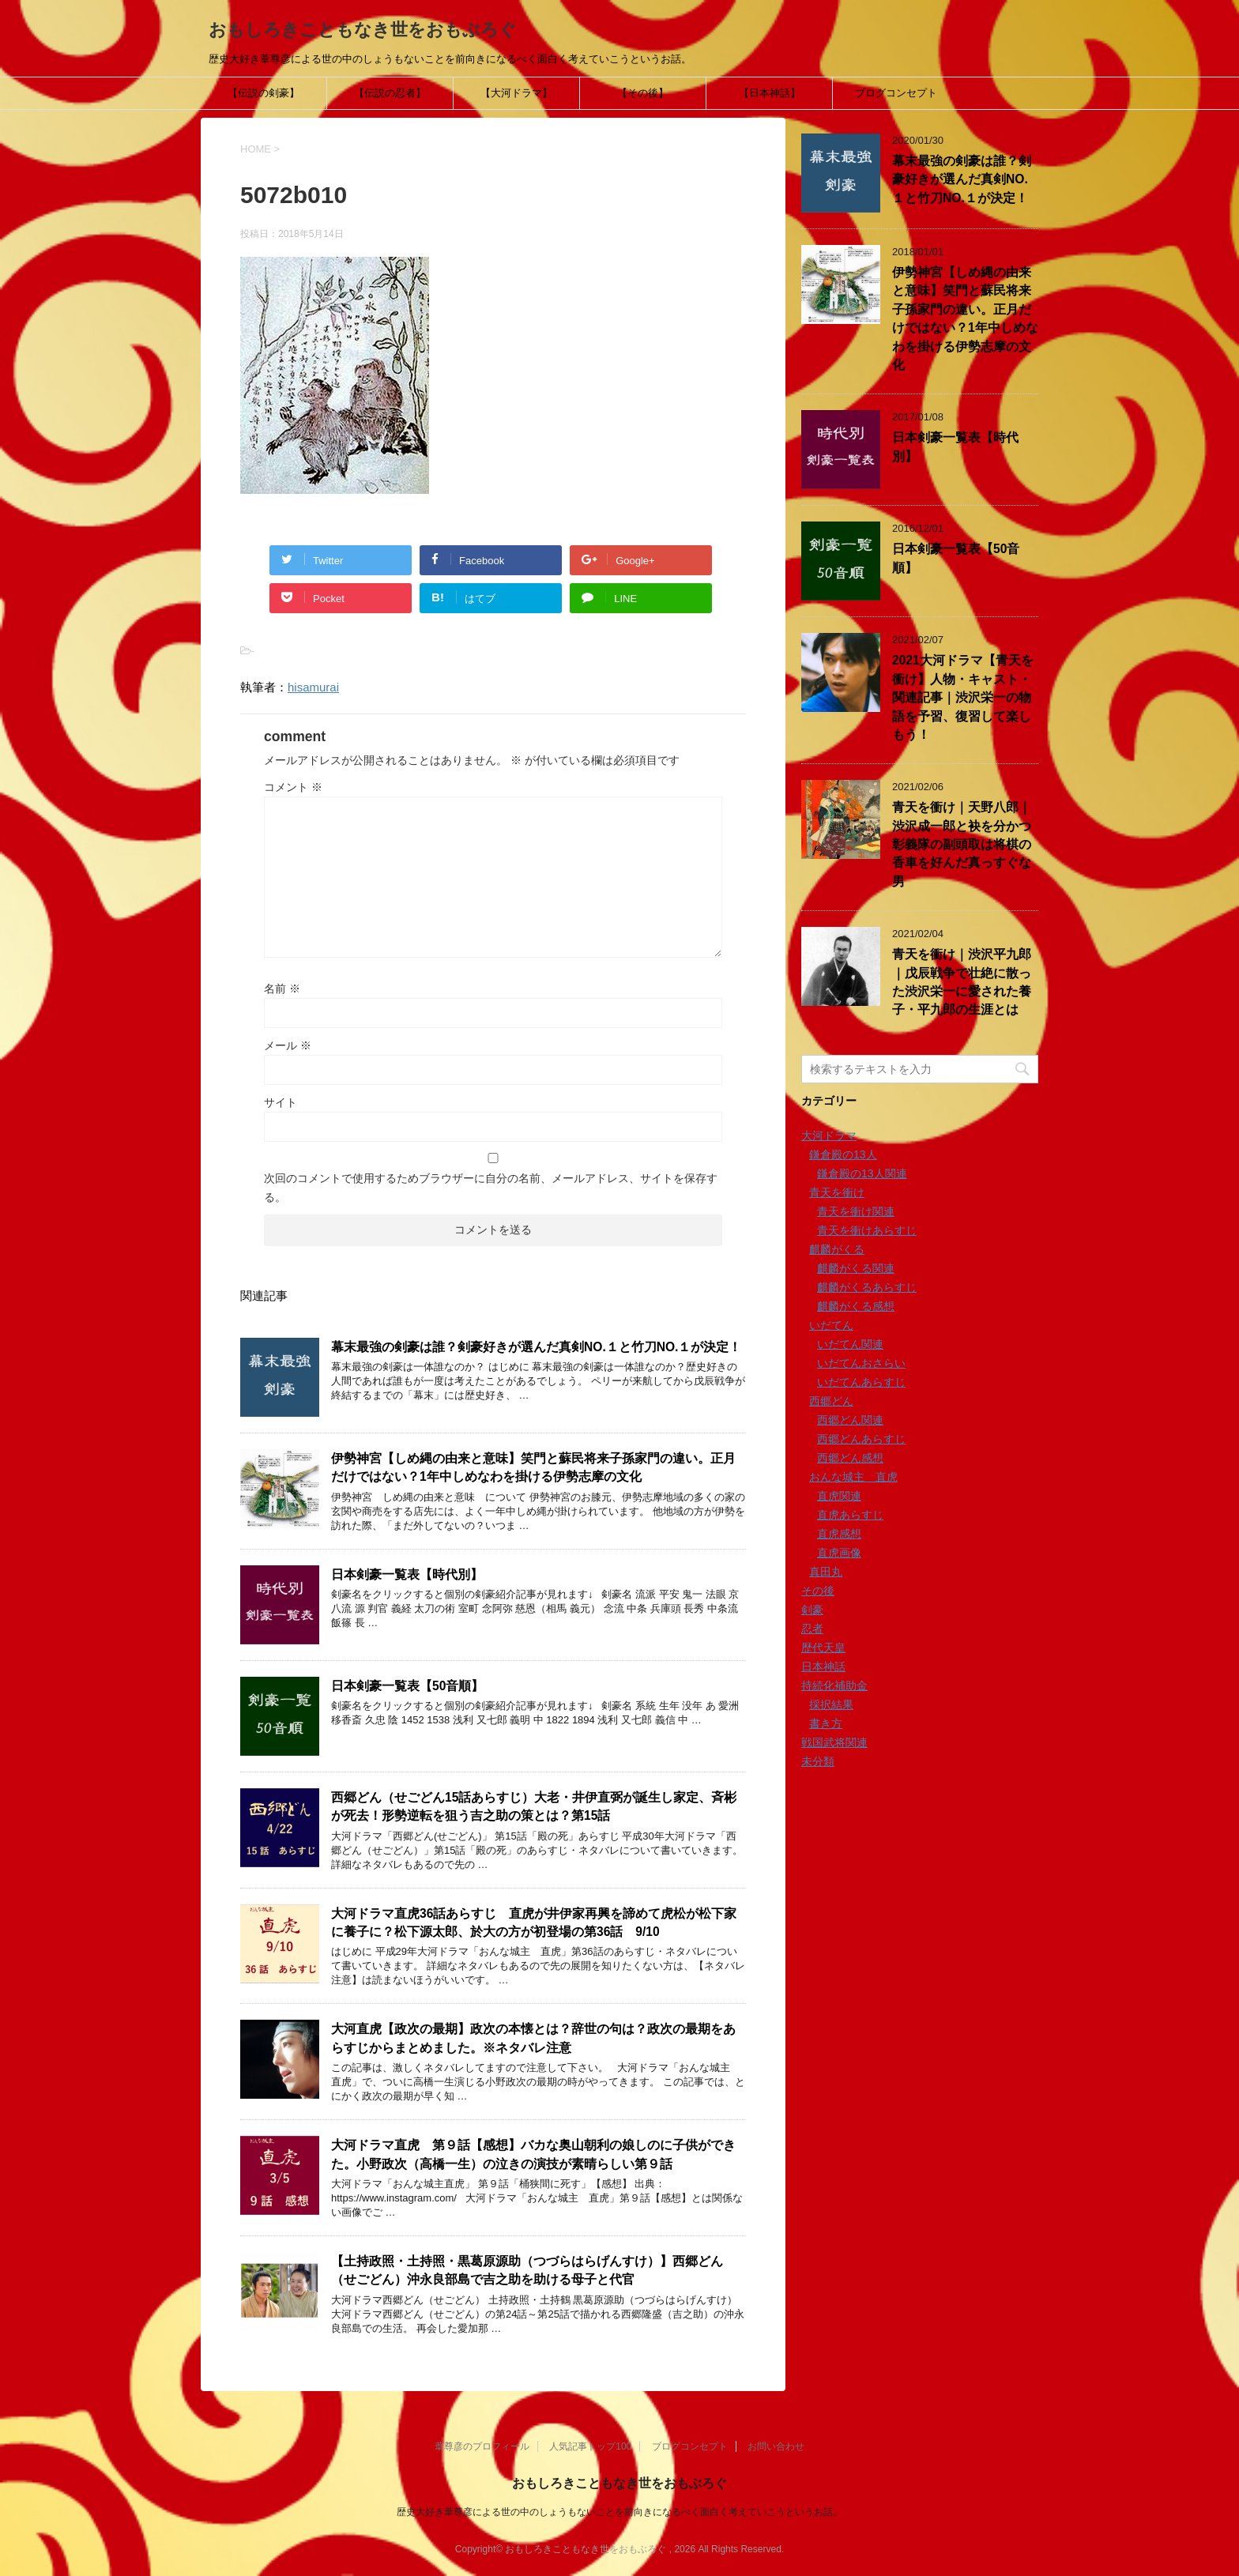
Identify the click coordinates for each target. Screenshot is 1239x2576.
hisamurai (313, 687)
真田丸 (825, 1571)
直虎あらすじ (850, 1514)
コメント (293, 787)
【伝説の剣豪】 (263, 93)
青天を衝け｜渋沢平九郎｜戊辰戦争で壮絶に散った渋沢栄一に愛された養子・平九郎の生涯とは (961, 981)
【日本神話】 (769, 93)
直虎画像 (839, 1552)
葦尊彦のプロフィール (482, 2446)
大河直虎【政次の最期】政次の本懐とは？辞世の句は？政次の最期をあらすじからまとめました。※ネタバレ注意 (533, 2038)
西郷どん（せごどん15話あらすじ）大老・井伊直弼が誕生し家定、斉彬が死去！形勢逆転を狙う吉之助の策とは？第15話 (533, 1806)
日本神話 (823, 1666)
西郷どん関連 (850, 1420)
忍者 (812, 1628)
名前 (282, 988)
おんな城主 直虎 (853, 1477)
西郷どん (831, 1401)
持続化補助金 (834, 1685)
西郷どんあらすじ (861, 1439)
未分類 (817, 1761)
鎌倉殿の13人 (843, 1154)
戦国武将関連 (834, 1742)
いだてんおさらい (861, 1363)
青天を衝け (836, 1192)
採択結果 (831, 1704)
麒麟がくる (836, 1249)
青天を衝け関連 (855, 1211)
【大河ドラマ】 (516, 93)
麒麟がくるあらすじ (867, 1287)
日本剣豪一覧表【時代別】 (407, 1574)
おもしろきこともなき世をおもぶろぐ (363, 30)
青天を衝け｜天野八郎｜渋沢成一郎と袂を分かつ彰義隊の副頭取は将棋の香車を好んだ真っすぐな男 (961, 844)
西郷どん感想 (850, 1458)
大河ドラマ (829, 1135)
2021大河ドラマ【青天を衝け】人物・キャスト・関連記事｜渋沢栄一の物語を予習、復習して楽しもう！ (963, 697)
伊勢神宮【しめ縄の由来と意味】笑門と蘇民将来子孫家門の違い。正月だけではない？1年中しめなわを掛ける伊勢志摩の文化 (533, 1467)
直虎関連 (839, 1495)
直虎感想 (839, 1533)
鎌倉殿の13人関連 (862, 1173)
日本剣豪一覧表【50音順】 (407, 1686)
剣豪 (812, 1609)
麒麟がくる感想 (855, 1306)
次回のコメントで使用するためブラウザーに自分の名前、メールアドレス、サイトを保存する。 (490, 1187)
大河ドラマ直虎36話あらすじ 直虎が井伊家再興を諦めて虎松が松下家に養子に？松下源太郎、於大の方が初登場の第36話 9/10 (533, 1922)
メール (287, 1045)
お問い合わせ (776, 2446)
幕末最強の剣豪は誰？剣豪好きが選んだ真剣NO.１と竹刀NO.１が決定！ (536, 1347)
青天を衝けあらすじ (867, 1230)
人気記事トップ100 (590, 2446)
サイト (280, 1102)
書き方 (825, 1723)
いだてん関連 (850, 1344)
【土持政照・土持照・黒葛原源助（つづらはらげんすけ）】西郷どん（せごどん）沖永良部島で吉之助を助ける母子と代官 (527, 2270)
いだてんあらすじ (861, 1382)
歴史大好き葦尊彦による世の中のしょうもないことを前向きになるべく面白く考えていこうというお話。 (619, 2512)
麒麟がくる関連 (855, 1268)
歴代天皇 (823, 1647)
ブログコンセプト (896, 93)
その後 (817, 1590)
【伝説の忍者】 (390, 93)
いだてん (831, 1325)
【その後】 (642, 93)
